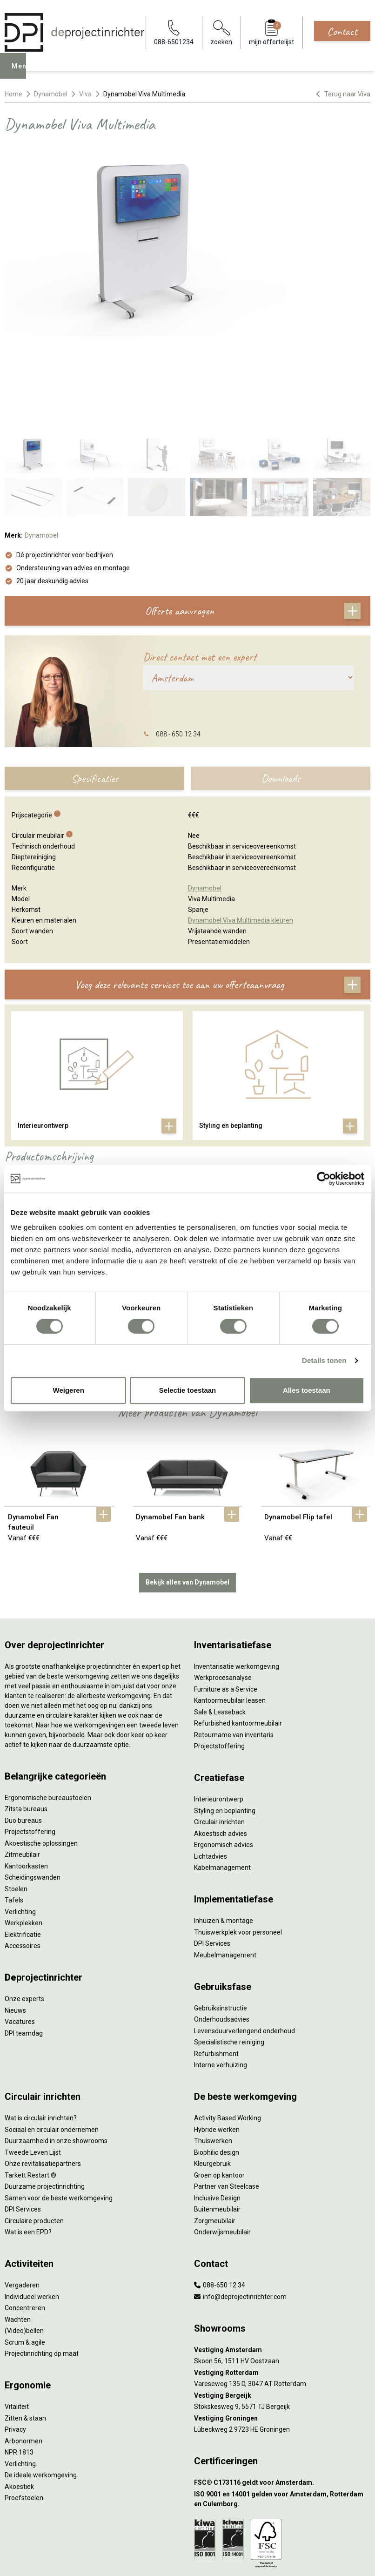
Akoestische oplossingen (41, 1749)
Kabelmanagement (222, 1773)
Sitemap (188, 2541)
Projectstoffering (30, 1737)
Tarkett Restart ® (30, 2080)
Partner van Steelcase (226, 2092)
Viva (85, 94)
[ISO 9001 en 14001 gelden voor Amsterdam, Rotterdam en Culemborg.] (282, 2404)
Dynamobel (50, 94)
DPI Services (212, 1849)
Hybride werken (217, 2035)
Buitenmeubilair (217, 2114)
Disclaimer (188, 2533)
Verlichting (20, 1817)
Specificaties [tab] (94, 684)
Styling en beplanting (224, 1716)
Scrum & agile (25, 2248)
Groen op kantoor (219, 2080)
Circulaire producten (34, 2126)
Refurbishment (216, 1959)
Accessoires (22, 1851)
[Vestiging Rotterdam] (282, 2278)
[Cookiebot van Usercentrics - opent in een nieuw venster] (323, 1179)
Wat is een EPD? (28, 2137)
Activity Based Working (227, 2023)
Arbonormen (23, 2346)
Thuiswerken (213, 2046)
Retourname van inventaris (234, 1640)
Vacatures (20, 1927)
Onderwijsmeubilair (222, 2137)
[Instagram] (202, 2559)
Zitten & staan (25, 2323)
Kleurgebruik (212, 2069)
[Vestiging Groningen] (282, 2324)
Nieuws (15, 1916)
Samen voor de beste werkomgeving (59, 2103)
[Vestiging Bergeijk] (282, 2301)
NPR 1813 (19, 2357)
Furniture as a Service (225, 1594)
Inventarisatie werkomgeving (236, 1572)
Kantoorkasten (26, 1771)
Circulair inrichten (219, 1727)
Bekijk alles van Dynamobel (187, 1487)
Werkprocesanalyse (223, 1583)
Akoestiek (19, 2392)
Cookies (187, 2525)
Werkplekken (23, 1828)
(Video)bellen (24, 2236)
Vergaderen (22, 2190)
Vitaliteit (17, 2312)
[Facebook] (172, 2559)
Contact (342, 31)
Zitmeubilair (22, 1760)
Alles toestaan (306, 1390)
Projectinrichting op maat (42, 2259)
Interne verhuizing (220, 1970)
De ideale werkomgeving (41, 2380)
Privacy (15, 2335)
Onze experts (24, 1904)
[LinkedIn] (187, 2559)
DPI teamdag (24, 1938)
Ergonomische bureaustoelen (48, 1703)
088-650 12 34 (219, 2190)
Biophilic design (216, 2058)
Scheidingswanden (32, 1783)
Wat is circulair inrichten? (41, 2023)
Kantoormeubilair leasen (230, 1606)
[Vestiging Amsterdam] (282, 2255)
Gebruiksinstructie (220, 1913)
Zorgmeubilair (214, 2126)
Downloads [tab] (280, 684)
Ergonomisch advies (223, 1750)
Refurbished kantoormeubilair (238, 1628)
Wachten (18, 2225)
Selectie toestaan (187, 1390)
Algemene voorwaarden (187, 2516)
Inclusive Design (217, 2103)
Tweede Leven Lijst (33, 2058)
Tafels (14, 1805)
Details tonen (324, 1360)
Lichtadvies (210, 1762)
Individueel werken (32, 2202)
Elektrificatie (23, 1840)
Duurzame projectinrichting (45, 2092)
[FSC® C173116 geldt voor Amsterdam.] (282, 2388)
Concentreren (25, 2213)
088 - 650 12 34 (178, 639)
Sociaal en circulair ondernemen (52, 2035)
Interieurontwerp (218, 1704)
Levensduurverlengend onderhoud (244, 1936)
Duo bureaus (23, 1726)
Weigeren (68, 1390)
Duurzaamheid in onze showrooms (56, 2046)
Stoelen (16, 1794)
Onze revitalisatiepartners (43, 2069)
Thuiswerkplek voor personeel (238, 1837)
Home (13, 94)
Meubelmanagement (225, 1860)
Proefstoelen (24, 2403)
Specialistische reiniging (229, 1947)
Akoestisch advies (220, 1739)
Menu (23, 72)
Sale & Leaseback (220, 1617)
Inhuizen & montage (223, 1826)
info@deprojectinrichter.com (240, 2202)
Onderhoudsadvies (221, 1925)
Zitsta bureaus (26, 1714)
